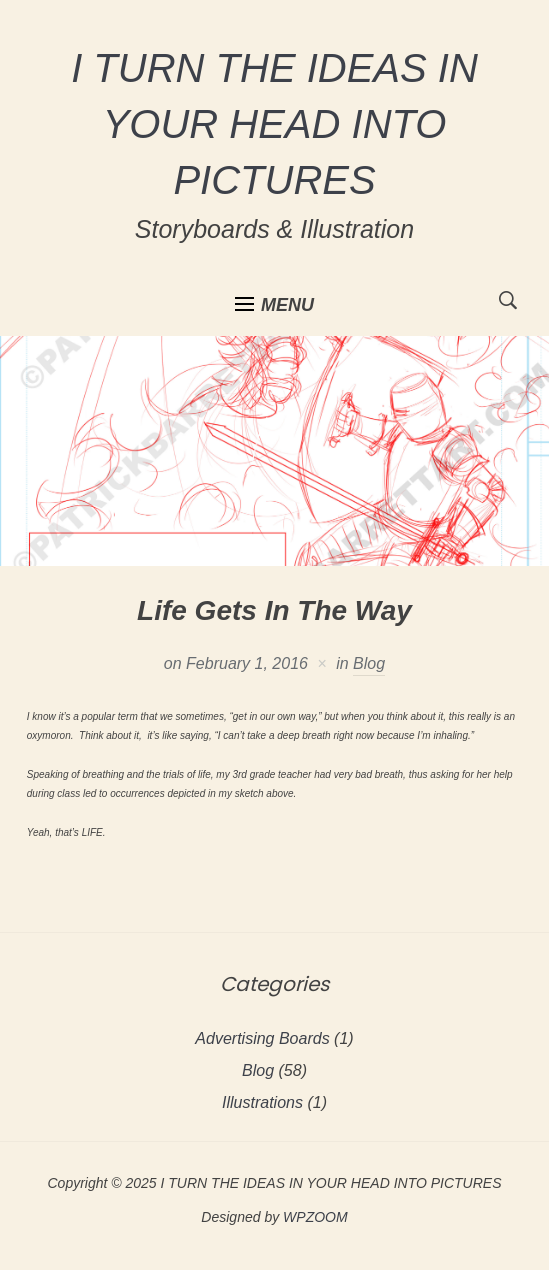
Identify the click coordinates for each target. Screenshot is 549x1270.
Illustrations (262, 1102)
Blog (369, 663)
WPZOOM (315, 1217)
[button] (274, 305)
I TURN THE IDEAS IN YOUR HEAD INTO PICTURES (274, 124)
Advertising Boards (262, 1038)
